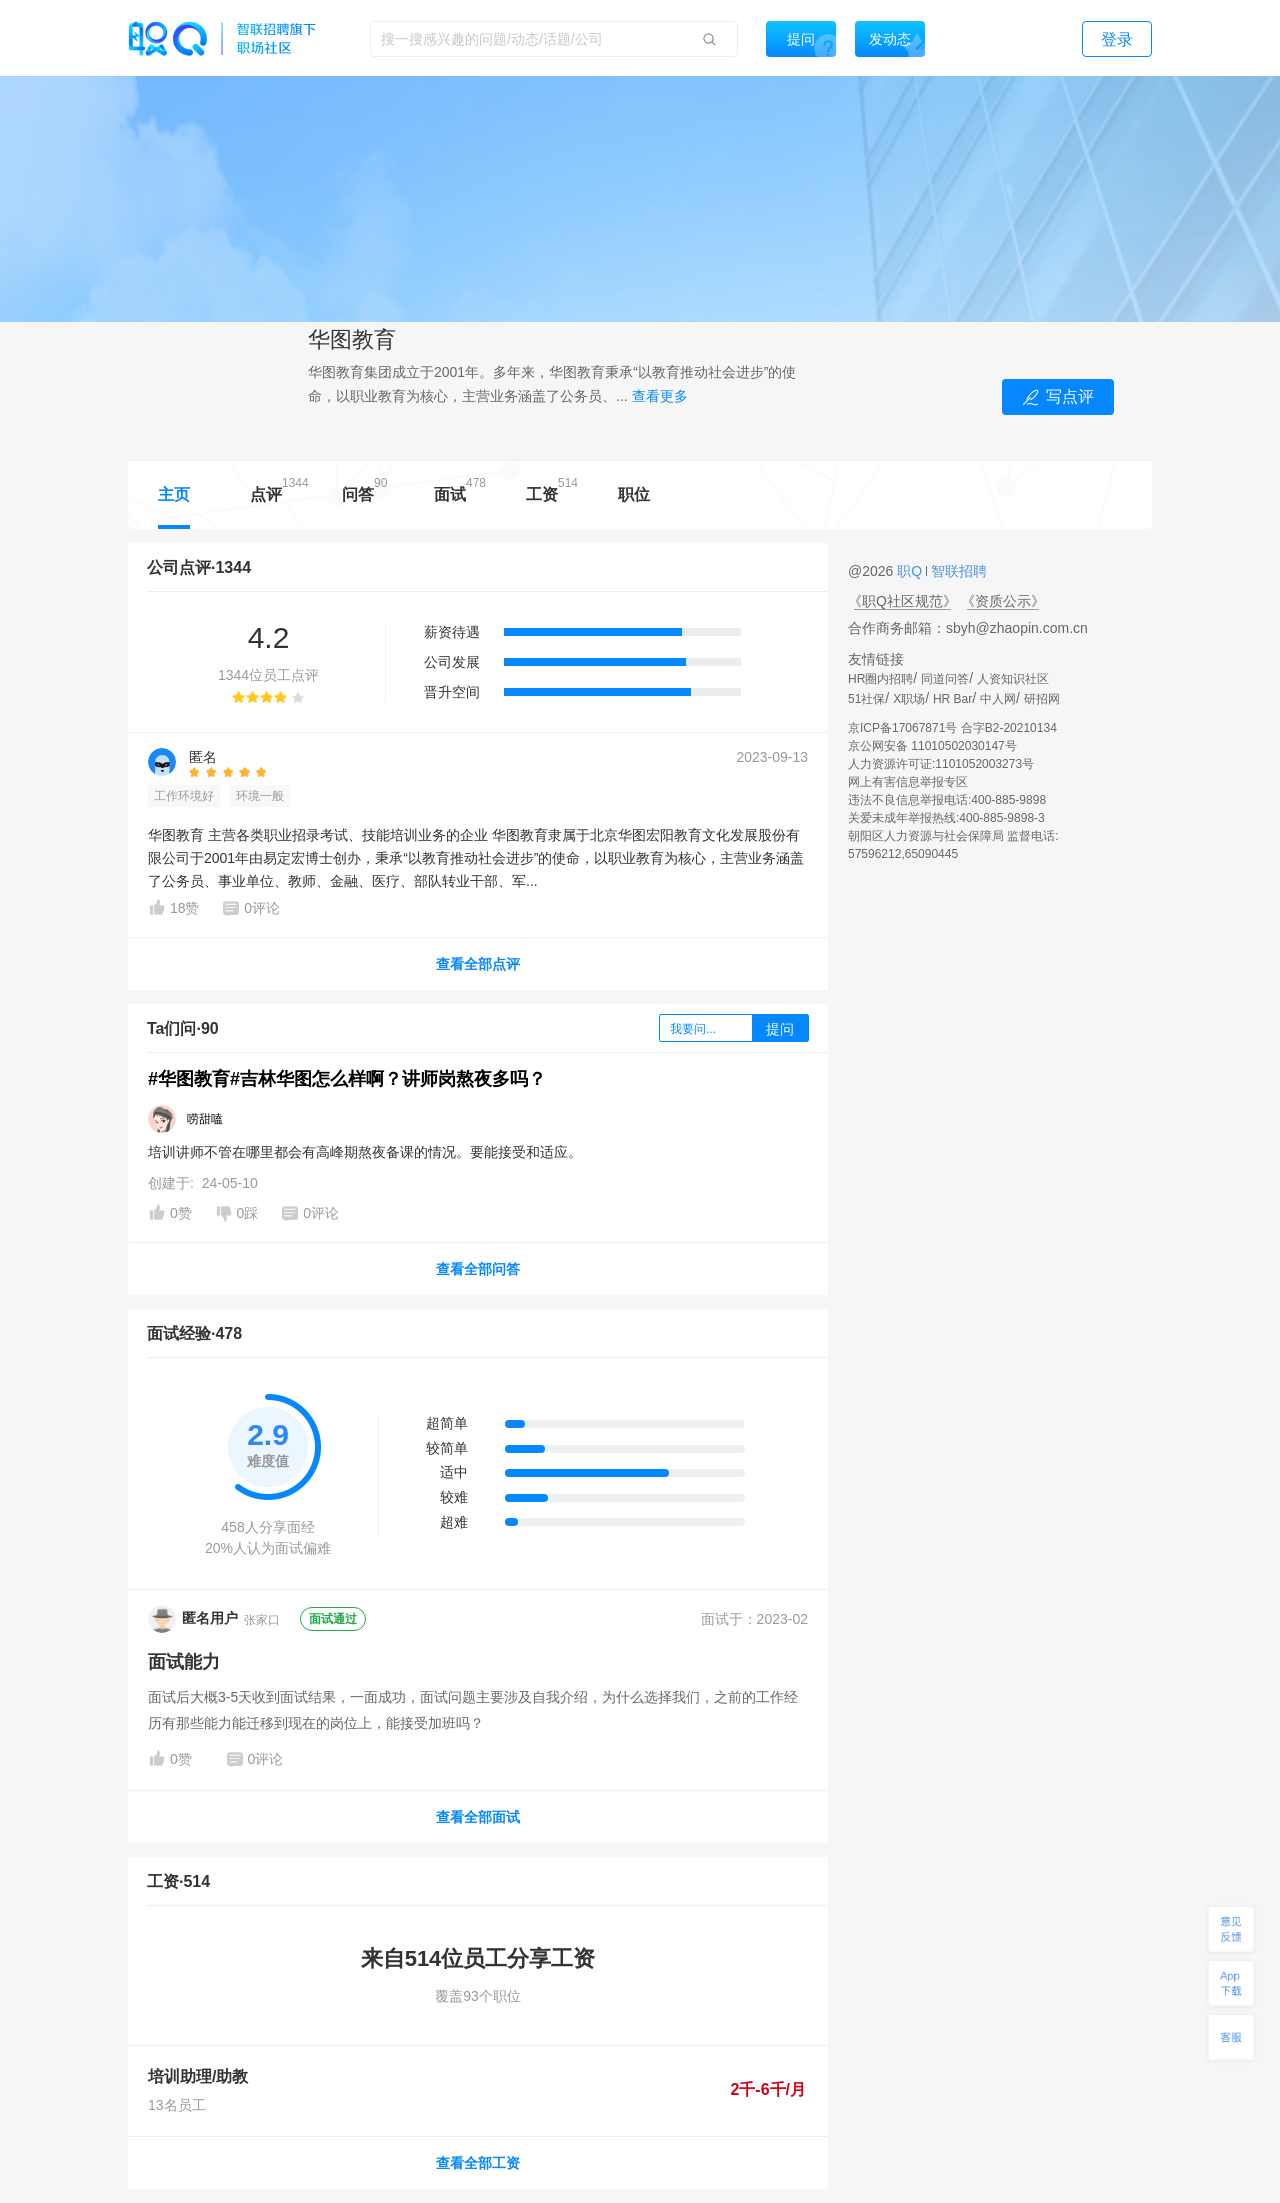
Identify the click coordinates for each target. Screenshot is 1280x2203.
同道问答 (945, 679)
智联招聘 (957, 571)
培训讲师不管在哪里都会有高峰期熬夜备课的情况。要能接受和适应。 (365, 1152)
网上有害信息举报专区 (908, 782)
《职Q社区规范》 (902, 601)
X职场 (909, 699)
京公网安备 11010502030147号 (932, 746)
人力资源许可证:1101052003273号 (941, 764)
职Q (911, 571)
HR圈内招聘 (880, 679)
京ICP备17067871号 (902, 728)
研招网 (1042, 699)
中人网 (998, 699)
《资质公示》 (1003, 601)
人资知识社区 (1013, 679)
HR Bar (952, 699)
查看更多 (660, 396)
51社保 (866, 699)
